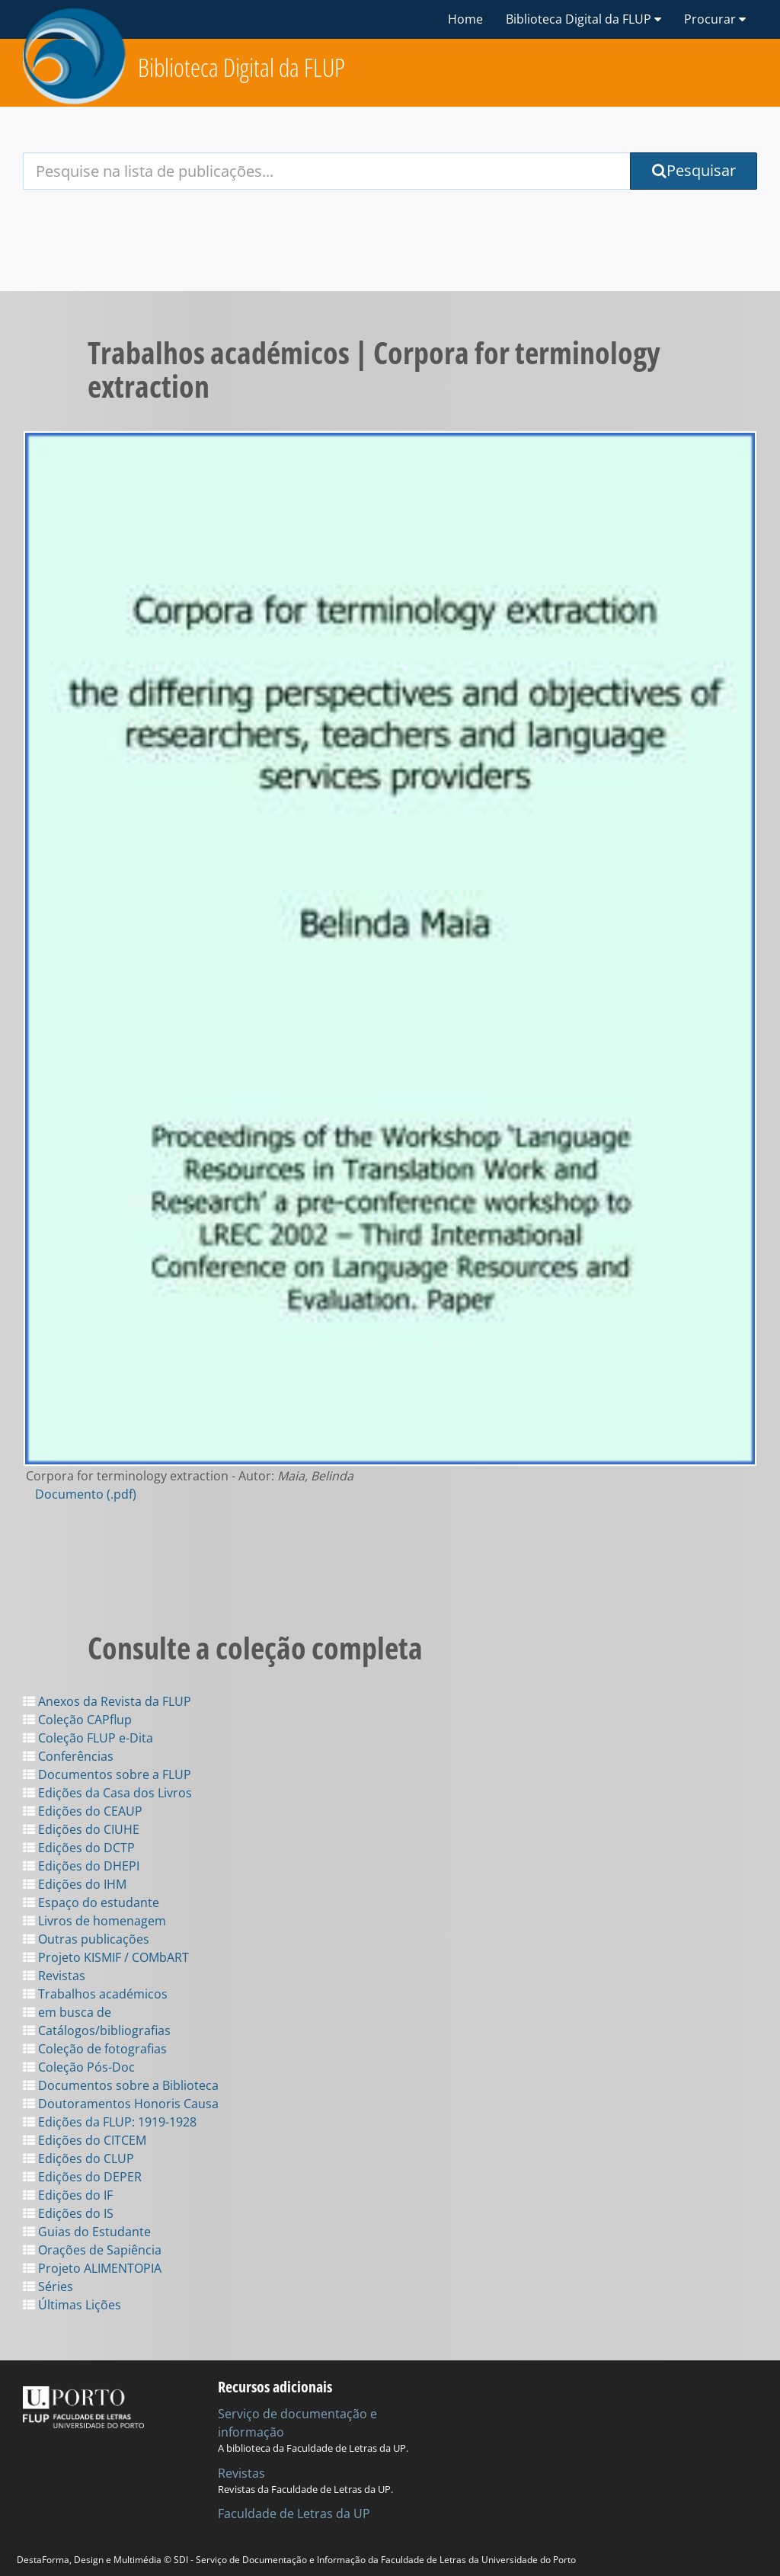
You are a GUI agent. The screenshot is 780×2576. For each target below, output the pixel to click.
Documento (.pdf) (85, 1494)
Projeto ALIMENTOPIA (92, 2268)
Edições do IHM (74, 1884)
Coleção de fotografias (95, 2048)
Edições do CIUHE (81, 1829)
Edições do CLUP (78, 2158)
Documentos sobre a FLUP (107, 1774)
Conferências (68, 1756)
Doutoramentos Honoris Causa (121, 2103)
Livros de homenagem (94, 1920)
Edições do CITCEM (84, 2140)
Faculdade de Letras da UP (294, 2513)
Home (465, 19)
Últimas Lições (72, 2304)
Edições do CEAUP (82, 1811)
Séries (48, 2286)
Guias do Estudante (87, 2231)
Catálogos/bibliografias (97, 2030)
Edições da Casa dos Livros (107, 1792)
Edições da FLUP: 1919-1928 (110, 2122)
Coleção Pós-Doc (79, 2067)
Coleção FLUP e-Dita (88, 1738)
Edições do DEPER (82, 2176)
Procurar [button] (715, 19)
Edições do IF (68, 2195)
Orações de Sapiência (92, 2250)
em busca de (67, 2012)
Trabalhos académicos (95, 1994)
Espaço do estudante (91, 1902)
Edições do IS (68, 2213)
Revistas (54, 1975)
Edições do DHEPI (81, 1866)
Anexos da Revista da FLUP (107, 1701)
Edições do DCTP (79, 1847)
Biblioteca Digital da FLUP (241, 67)
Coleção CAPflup (77, 1719)
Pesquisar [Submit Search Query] (694, 170)
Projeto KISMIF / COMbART (106, 1957)
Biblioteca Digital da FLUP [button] (583, 19)
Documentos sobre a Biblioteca (121, 2085)
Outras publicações (86, 1939)
